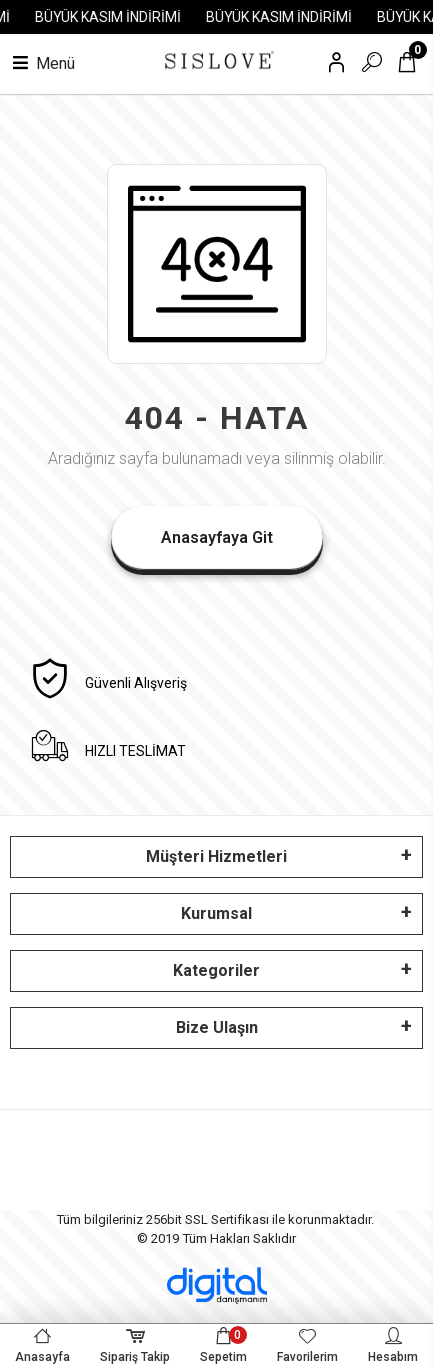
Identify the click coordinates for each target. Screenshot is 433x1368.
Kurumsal (216, 913)
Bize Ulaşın (217, 1027)
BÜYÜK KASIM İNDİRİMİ (111, 17)
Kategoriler (216, 970)
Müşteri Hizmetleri (216, 856)
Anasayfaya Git (217, 537)
